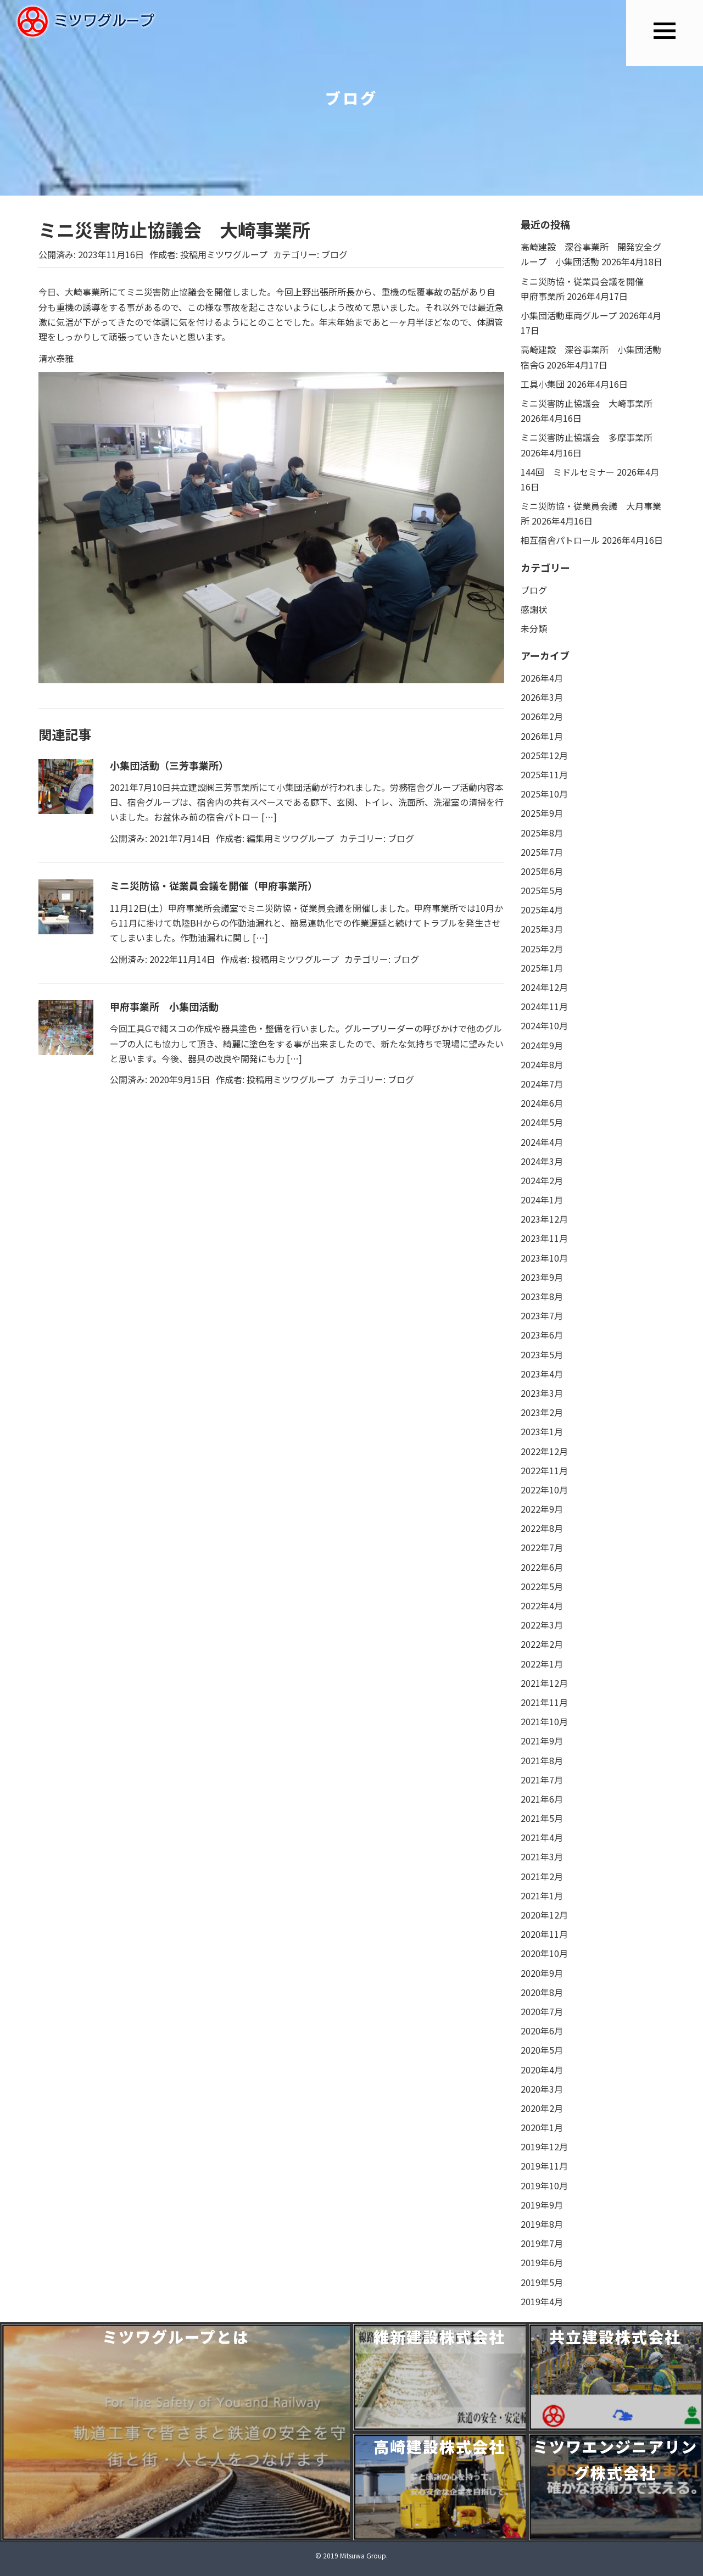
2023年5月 (542, 1354)
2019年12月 (544, 2146)
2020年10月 (544, 1953)
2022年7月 (542, 1547)
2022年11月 (544, 1470)
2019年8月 (542, 2224)
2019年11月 (544, 2165)
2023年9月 (542, 1277)
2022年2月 (542, 1644)
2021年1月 (542, 1895)
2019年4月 (542, 2301)
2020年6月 (542, 2030)
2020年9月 (542, 1973)
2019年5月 (542, 2282)
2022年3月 (542, 1624)
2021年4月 (542, 1837)
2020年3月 (542, 2088)
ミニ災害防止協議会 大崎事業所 (586, 403)
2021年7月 (542, 1779)
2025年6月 (542, 871)
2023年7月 (542, 1315)
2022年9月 (542, 1508)
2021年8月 (542, 1760)
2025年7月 (542, 851)
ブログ (334, 254)
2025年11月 (544, 774)
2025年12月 (544, 755)
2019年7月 (542, 2243)
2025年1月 (542, 967)
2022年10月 (544, 1489)
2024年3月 (542, 1161)
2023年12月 (544, 1218)
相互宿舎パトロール (560, 540)
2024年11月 (544, 1006)
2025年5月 (542, 890)
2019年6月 (542, 2262)
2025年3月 (542, 928)
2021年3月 (542, 1856)
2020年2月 (542, 2108)
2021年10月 (544, 1721)
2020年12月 (544, 1914)
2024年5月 (542, 1122)
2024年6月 (542, 1102)
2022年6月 (542, 1567)
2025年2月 (542, 948)
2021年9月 (542, 1740)
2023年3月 (542, 1392)
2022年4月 (542, 1605)
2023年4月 (542, 1373)
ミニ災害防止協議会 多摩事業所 (586, 437)
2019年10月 (544, 2185)
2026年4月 (542, 677)
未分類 (534, 628)
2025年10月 (544, 793)
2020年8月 (542, 1992)
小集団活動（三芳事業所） (169, 765)
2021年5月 (542, 1818)
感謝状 (534, 609)
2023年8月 (542, 1296)
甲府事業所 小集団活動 (164, 1006)
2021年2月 (542, 1876)
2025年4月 (542, 909)
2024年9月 (542, 1045)
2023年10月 (544, 1257)
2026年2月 (542, 716)
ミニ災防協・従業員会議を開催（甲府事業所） (213, 885)
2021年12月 (544, 1683)
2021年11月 (544, 1702)
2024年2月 (542, 1180)
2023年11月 (544, 1238)
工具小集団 (543, 384)
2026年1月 (542, 736)
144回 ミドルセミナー (568, 471)
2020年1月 (542, 2127)
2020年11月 (544, 1934)
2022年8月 (542, 1528)
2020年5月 (542, 2049)
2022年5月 (542, 1586)
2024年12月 (544, 987)
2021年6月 (542, 1798)
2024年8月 (542, 1064)
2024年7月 (542, 1083)
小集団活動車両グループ (569, 315)
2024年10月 (544, 1025)
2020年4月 (542, 2069)
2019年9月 (542, 2204)
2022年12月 (544, 1451)
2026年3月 (542, 697)
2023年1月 (542, 1431)
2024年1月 (542, 1199)
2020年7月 (542, 2011)
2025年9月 (542, 812)
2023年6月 (542, 1334)
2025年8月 (542, 832)
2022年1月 (542, 1663)
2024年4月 (542, 1141)
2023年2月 (542, 1412)
